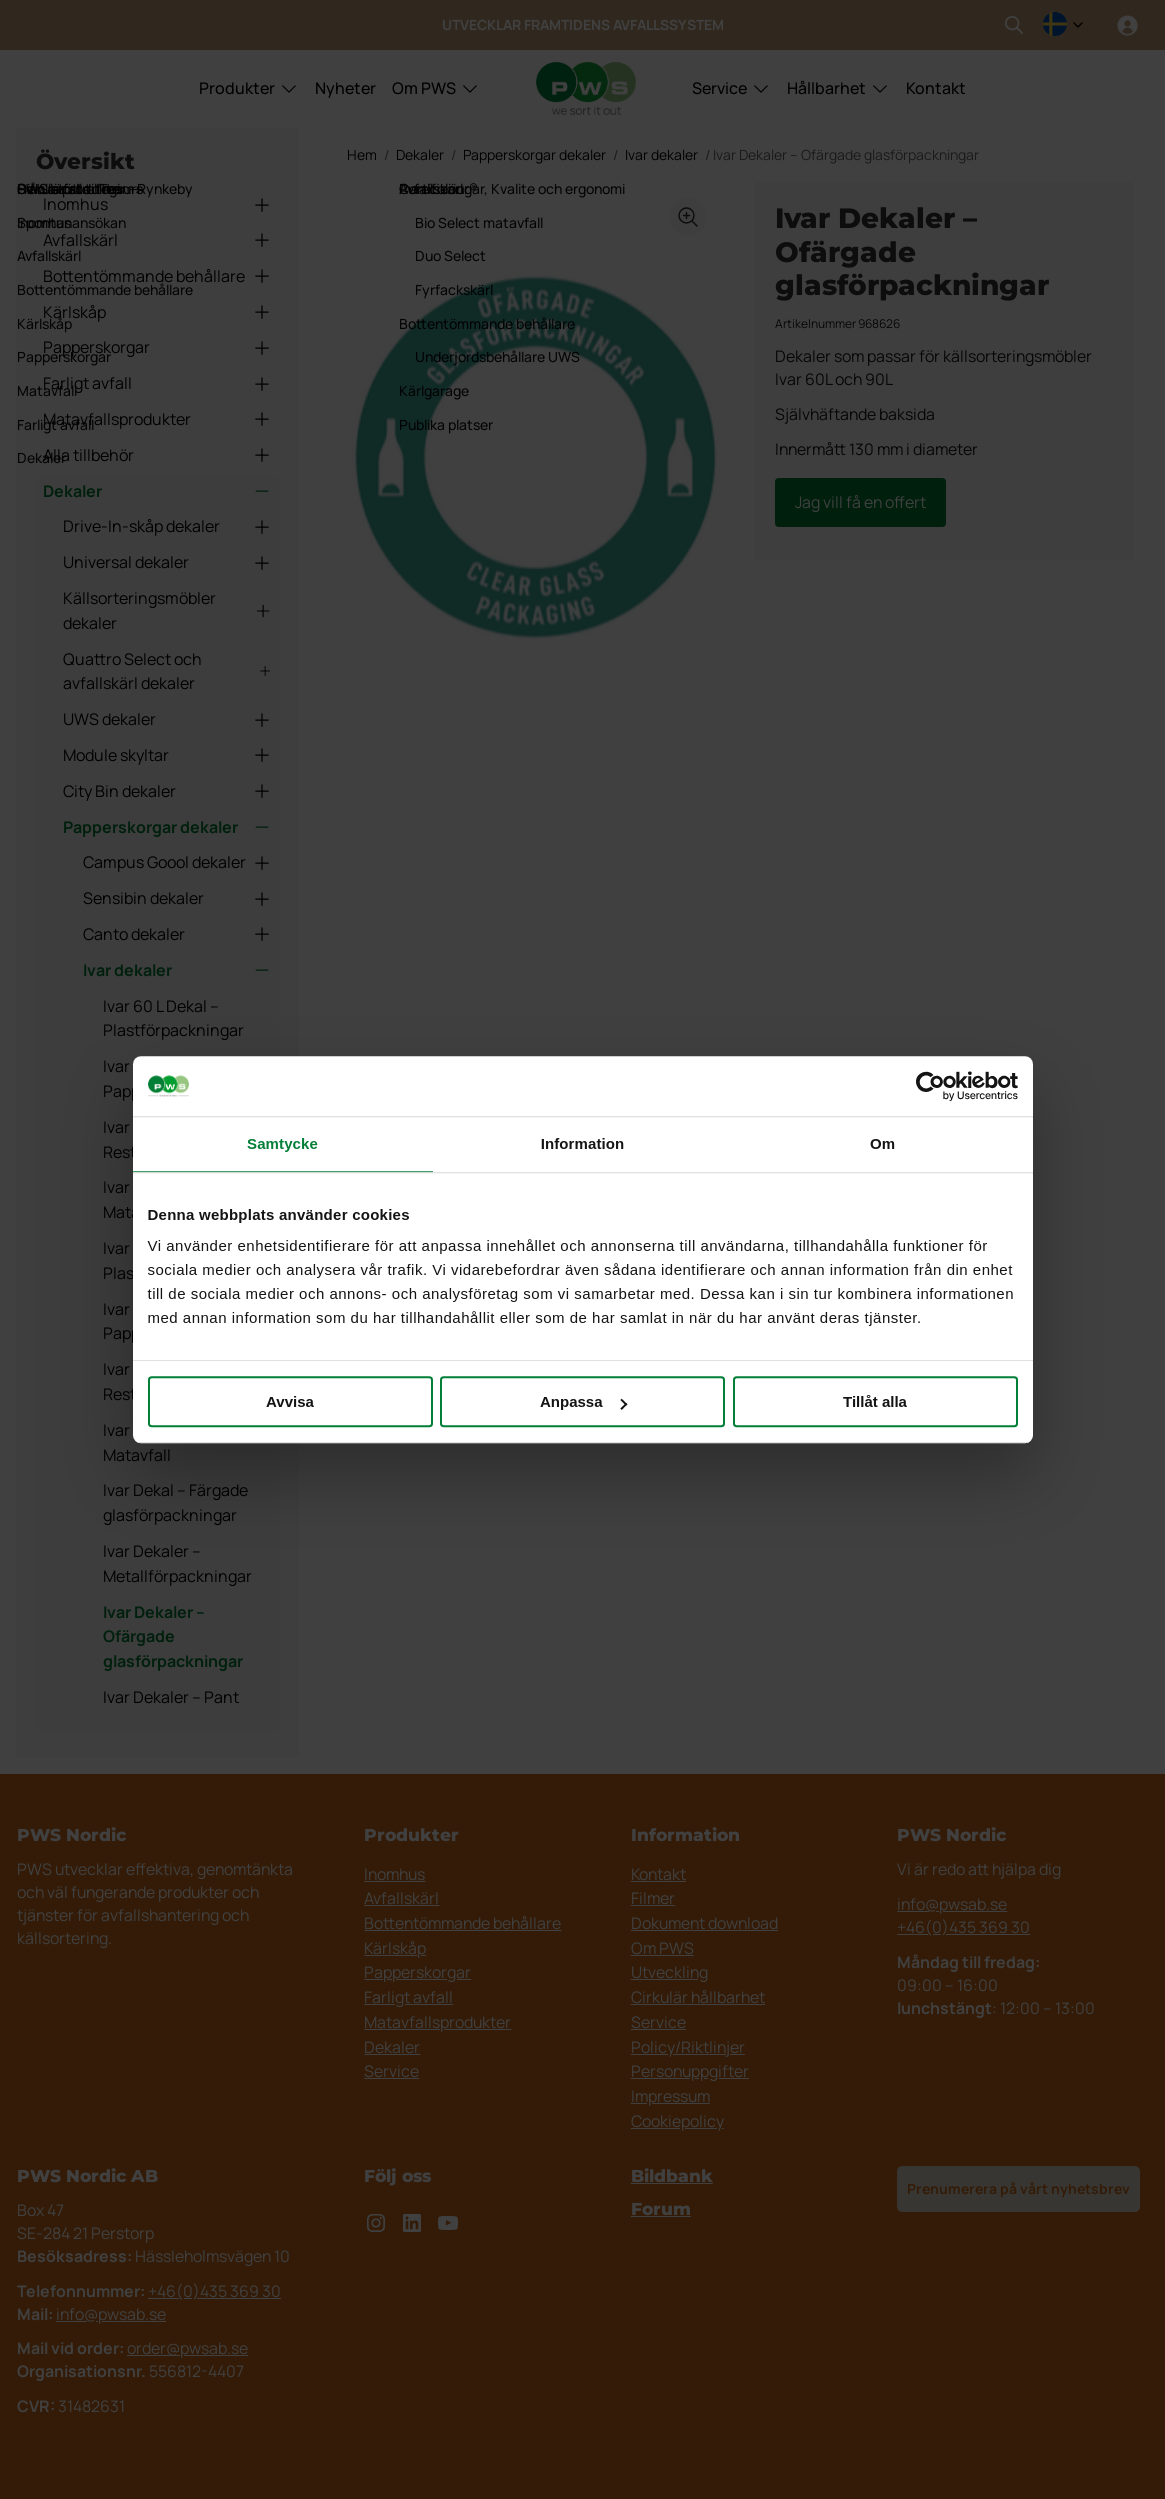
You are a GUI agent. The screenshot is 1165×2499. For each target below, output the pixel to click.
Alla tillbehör (157, 455)
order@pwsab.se (187, 2348)
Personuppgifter (690, 2071)
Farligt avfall (157, 383)
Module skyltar (167, 755)
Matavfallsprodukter (157, 419)
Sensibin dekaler (177, 898)
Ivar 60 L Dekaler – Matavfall (168, 1199)
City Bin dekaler (167, 791)
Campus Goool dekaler (177, 862)
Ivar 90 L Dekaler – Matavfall (168, 1442)
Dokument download (704, 1923)
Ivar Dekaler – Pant (171, 1697)
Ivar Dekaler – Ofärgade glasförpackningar (173, 1637)
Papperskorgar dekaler (167, 827)
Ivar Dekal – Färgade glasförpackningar (175, 1502)
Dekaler (157, 491)
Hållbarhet (826, 88)
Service (719, 88)
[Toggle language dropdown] (1063, 25)
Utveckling (669, 1972)
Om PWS (424, 88)
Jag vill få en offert (860, 502)
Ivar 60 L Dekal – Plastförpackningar (173, 1018)
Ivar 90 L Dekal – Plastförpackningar (173, 1260)
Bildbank (672, 2175)
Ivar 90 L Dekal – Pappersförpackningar (185, 1321)
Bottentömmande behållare (157, 276)
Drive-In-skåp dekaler (167, 526)
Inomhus (157, 204)
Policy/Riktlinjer (688, 2047)
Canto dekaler (177, 934)
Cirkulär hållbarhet (698, 1997)
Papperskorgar (157, 347)
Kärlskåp (157, 312)
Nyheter (345, 88)
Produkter (237, 88)
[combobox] (1063, 25)
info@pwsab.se (952, 1904)
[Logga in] (1127, 25)
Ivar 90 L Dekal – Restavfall (161, 1381)
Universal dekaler (167, 562)
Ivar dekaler (177, 970)
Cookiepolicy (677, 2121)
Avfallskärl (157, 240)
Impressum (670, 2096)
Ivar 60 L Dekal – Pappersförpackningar (185, 1078)
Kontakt (936, 88)
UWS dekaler (167, 719)
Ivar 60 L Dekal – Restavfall (161, 1139)
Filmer (653, 1898)
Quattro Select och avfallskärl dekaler (167, 671)
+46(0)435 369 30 (963, 1927)
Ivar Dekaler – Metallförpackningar (177, 1563)
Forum (661, 2208)
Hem (362, 154)
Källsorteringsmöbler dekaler (167, 610)
